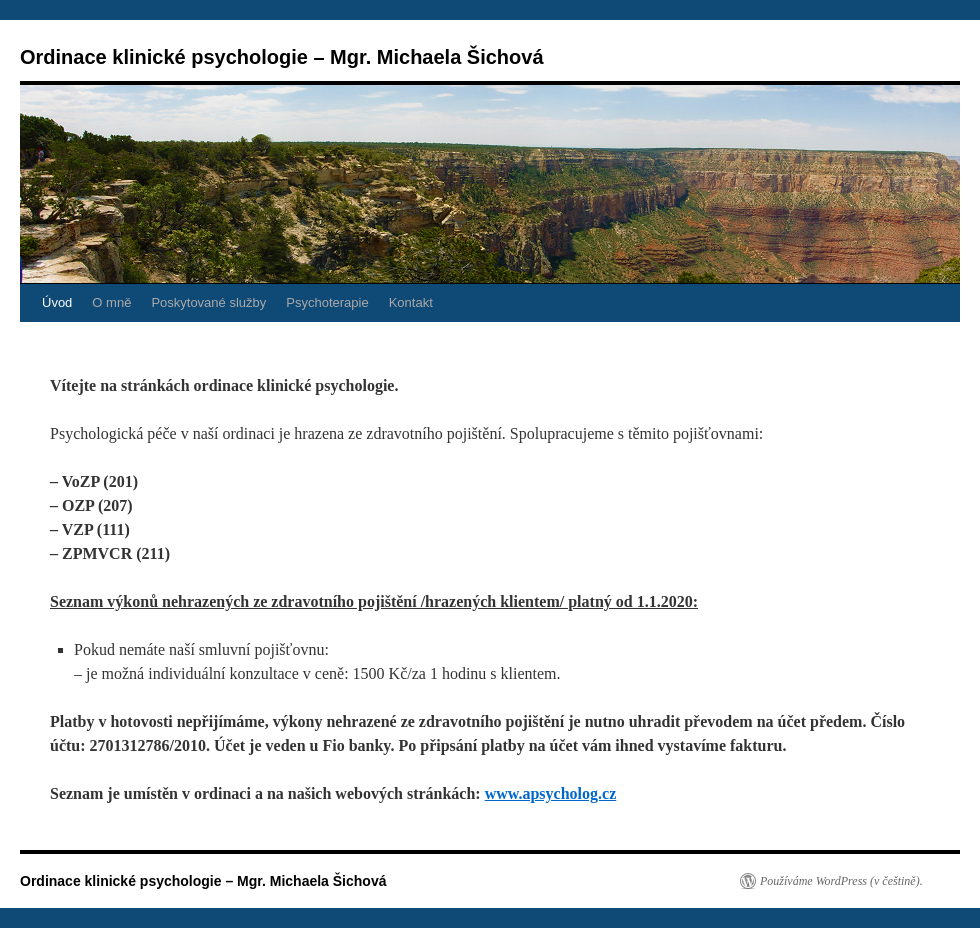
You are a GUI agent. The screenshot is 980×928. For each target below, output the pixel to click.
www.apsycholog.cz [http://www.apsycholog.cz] (551, 793)
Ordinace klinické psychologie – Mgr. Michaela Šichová (282, 57)
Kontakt (411, 302)
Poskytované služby (208, 302)
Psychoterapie (327, 302)
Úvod (57, 302)
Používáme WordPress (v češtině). (841, 881)
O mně (111, 302)
